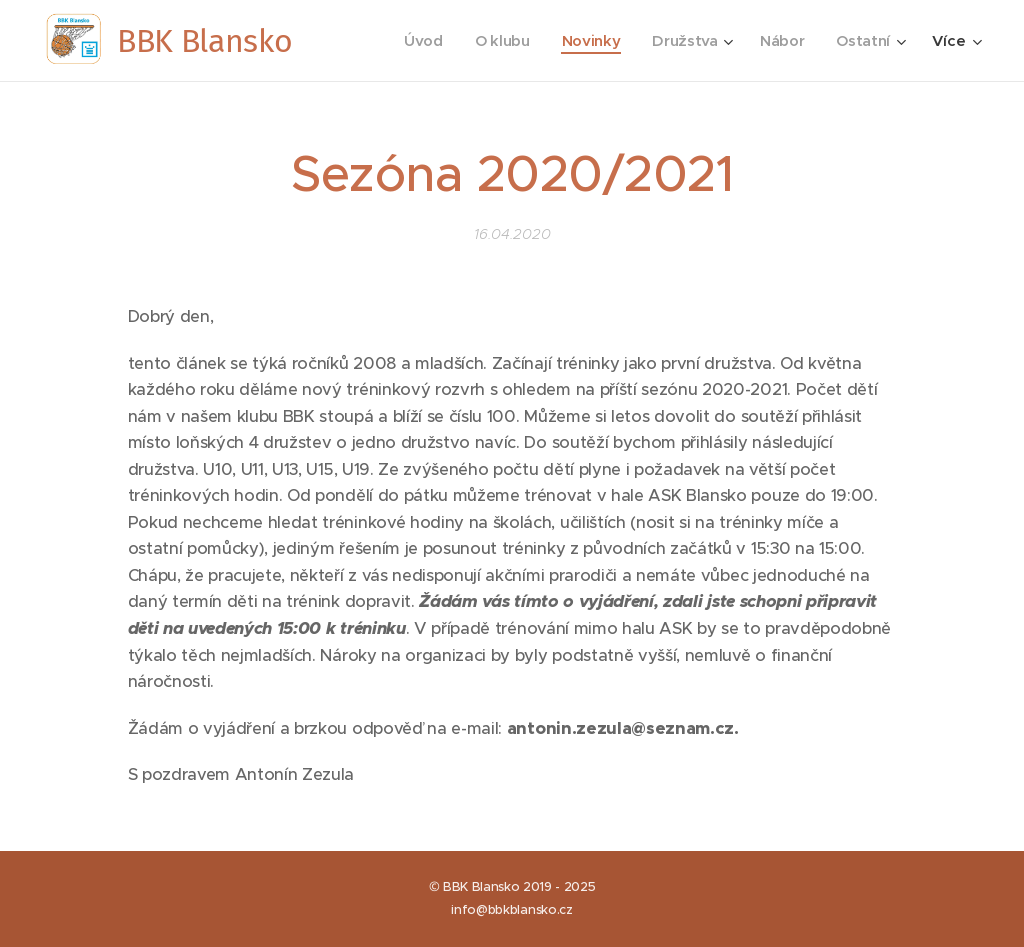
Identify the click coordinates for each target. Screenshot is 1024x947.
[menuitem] (417, 41)
